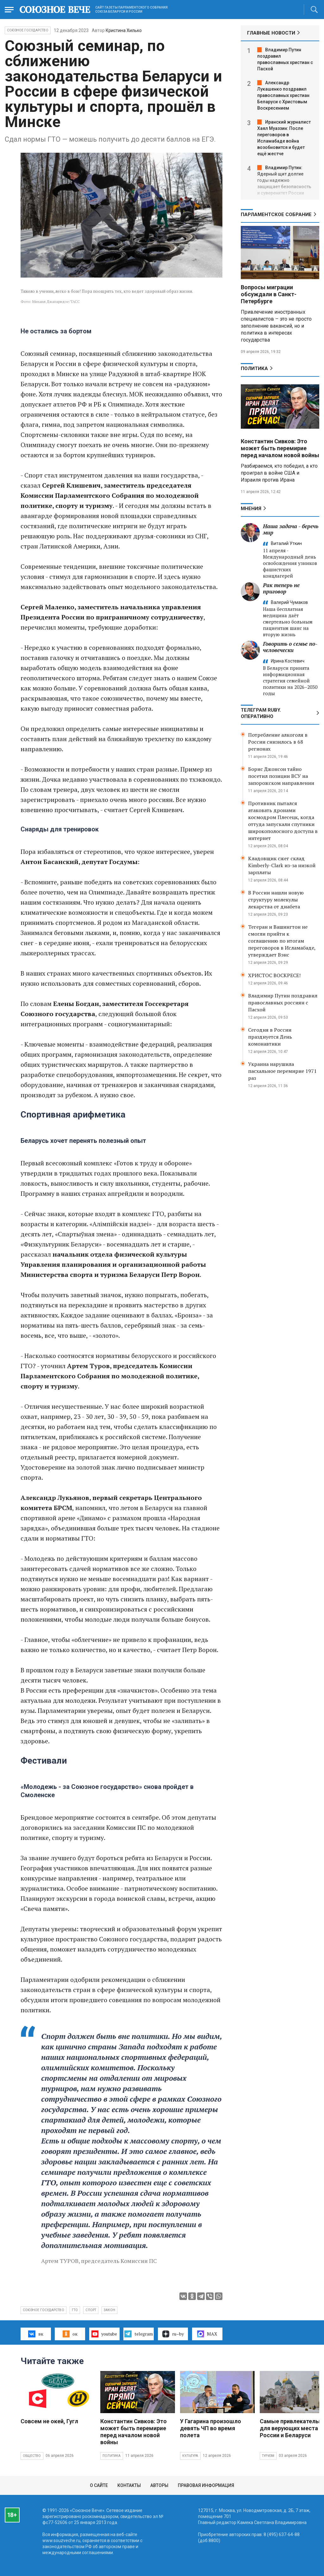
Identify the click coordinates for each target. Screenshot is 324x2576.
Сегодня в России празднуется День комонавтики (270, 1036)
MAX (207, 2333)
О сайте (99, 2485)
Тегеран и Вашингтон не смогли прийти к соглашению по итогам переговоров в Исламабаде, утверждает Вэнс (281, 940)
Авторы (159, 2485)
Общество (32, 2455)
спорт (90, 2310)
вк (35, 2333)
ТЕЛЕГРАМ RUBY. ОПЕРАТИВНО (261, 713)
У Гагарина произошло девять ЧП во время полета (210, 2428)
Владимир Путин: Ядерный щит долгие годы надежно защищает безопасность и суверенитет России (284, 180)
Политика (254, 368)
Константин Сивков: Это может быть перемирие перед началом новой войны (280, 448)
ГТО (75, 2310)
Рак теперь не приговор (281, 588)
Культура (190, 2455)
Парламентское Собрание (276, 214)
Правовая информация (206, 2485)
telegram (138, 2333)
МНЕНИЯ (251, 508)
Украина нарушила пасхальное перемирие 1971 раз (282, 1071)
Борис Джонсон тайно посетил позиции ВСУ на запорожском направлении (281, 776)
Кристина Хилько (124, 30)
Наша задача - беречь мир (290, 529)
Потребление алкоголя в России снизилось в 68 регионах (278, 741)
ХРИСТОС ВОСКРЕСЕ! (274, 975)
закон (109, 2310)
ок (70, 2333)
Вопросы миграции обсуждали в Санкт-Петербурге (268, 294)
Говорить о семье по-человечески (290, 647)
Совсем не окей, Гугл (49, 2421)
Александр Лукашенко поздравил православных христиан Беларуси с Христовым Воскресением (283, 95)
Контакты (129, 2485)
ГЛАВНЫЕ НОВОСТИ (271, 33)
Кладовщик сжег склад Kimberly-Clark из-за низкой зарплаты (281, 865)
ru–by (173, 2333)
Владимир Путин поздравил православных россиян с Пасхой (282, 1002)
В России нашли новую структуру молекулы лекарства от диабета (276, 899)
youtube (104, 2333)
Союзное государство (27, 30)
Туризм (268, 2455)
